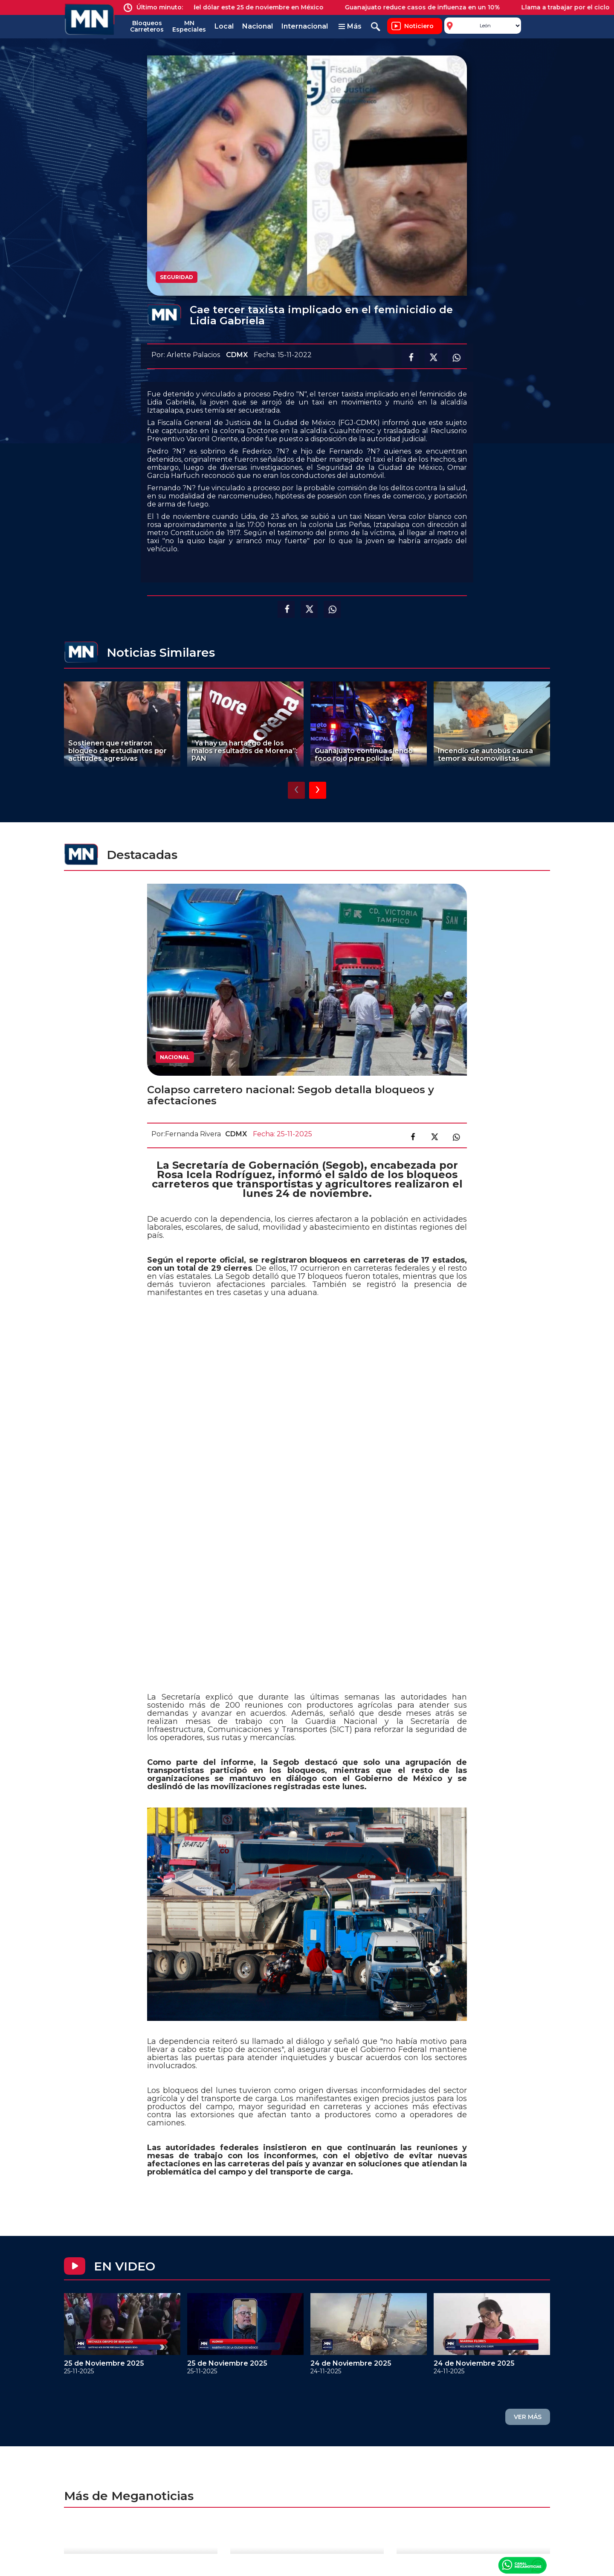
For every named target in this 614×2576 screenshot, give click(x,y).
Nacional (257, 26)
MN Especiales (189, 26)
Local (224, 26)
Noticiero (419, 26)
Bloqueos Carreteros (147, 26)
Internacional (304, 26)
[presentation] (296, 790)
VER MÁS (528, 2417)
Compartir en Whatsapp (456, 357)
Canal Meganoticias (522, 2565)
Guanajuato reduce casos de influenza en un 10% (429, 7)
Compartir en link (456, 1136)
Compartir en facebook (410, 357)
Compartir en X (433, 357)
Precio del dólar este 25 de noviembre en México (254, 7)
